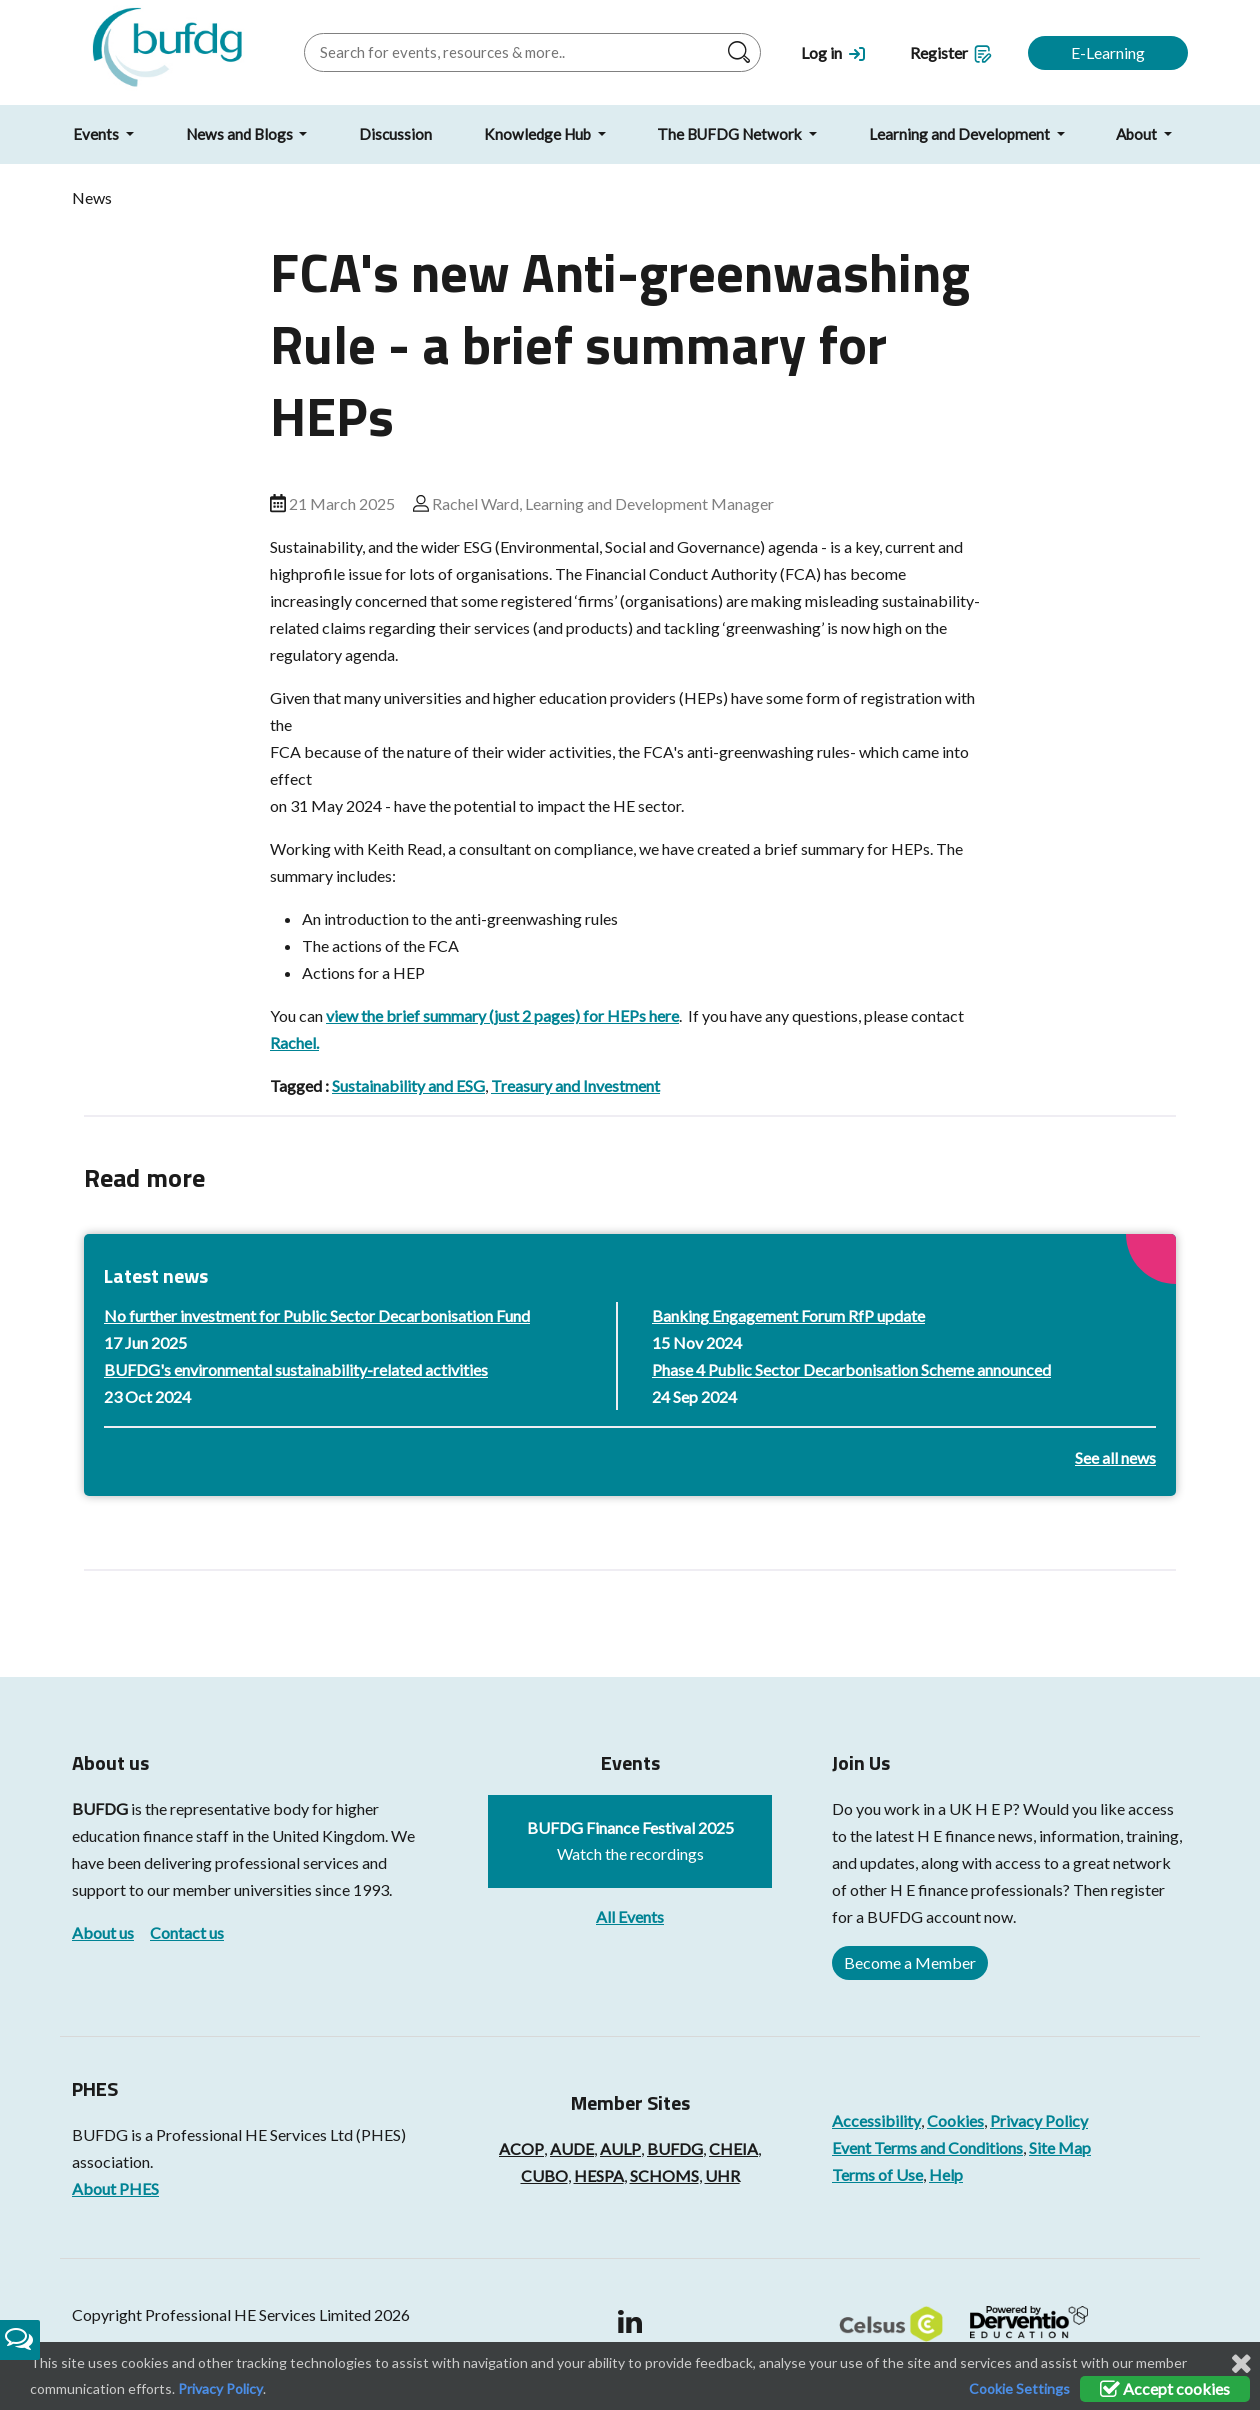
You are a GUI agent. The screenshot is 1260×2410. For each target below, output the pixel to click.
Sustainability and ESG (408, 1085)
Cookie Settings (1019, 2388)
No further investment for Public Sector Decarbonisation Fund (317, 1315)
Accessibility (876, 2120)
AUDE (572, 2148)
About (1138, 134)
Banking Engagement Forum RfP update (788, 1315)
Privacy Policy (1039, 2120)
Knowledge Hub (539, 134)
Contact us (187, 1932)
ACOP (521, 2148)
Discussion (395, 134)
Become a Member (910, 1962)
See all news (1115, 1457)
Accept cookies (1165, 2388)
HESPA (599, 2175)
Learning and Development (961, 134)
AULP (620, 2148)
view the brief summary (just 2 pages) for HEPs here (502, 1015)
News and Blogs (241, 134)
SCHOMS (664, 2175)
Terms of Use (877, 2174)
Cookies (955, 2120)
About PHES (115, 2188)
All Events (630, 1916)
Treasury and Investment (575, 1085)
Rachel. (294, 1042)
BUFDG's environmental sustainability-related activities (296, 1369)
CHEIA (733, 2148)
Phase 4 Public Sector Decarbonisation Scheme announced (851, 1369)
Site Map (1060, 2147)
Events (97, 134)
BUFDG (100, 1808)
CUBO (544, 2175)
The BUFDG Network (731, 134)
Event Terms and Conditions (927, 2147)
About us (103, 1932)
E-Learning (1108, 52)
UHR (722, 2175)
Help (946, 2174)
